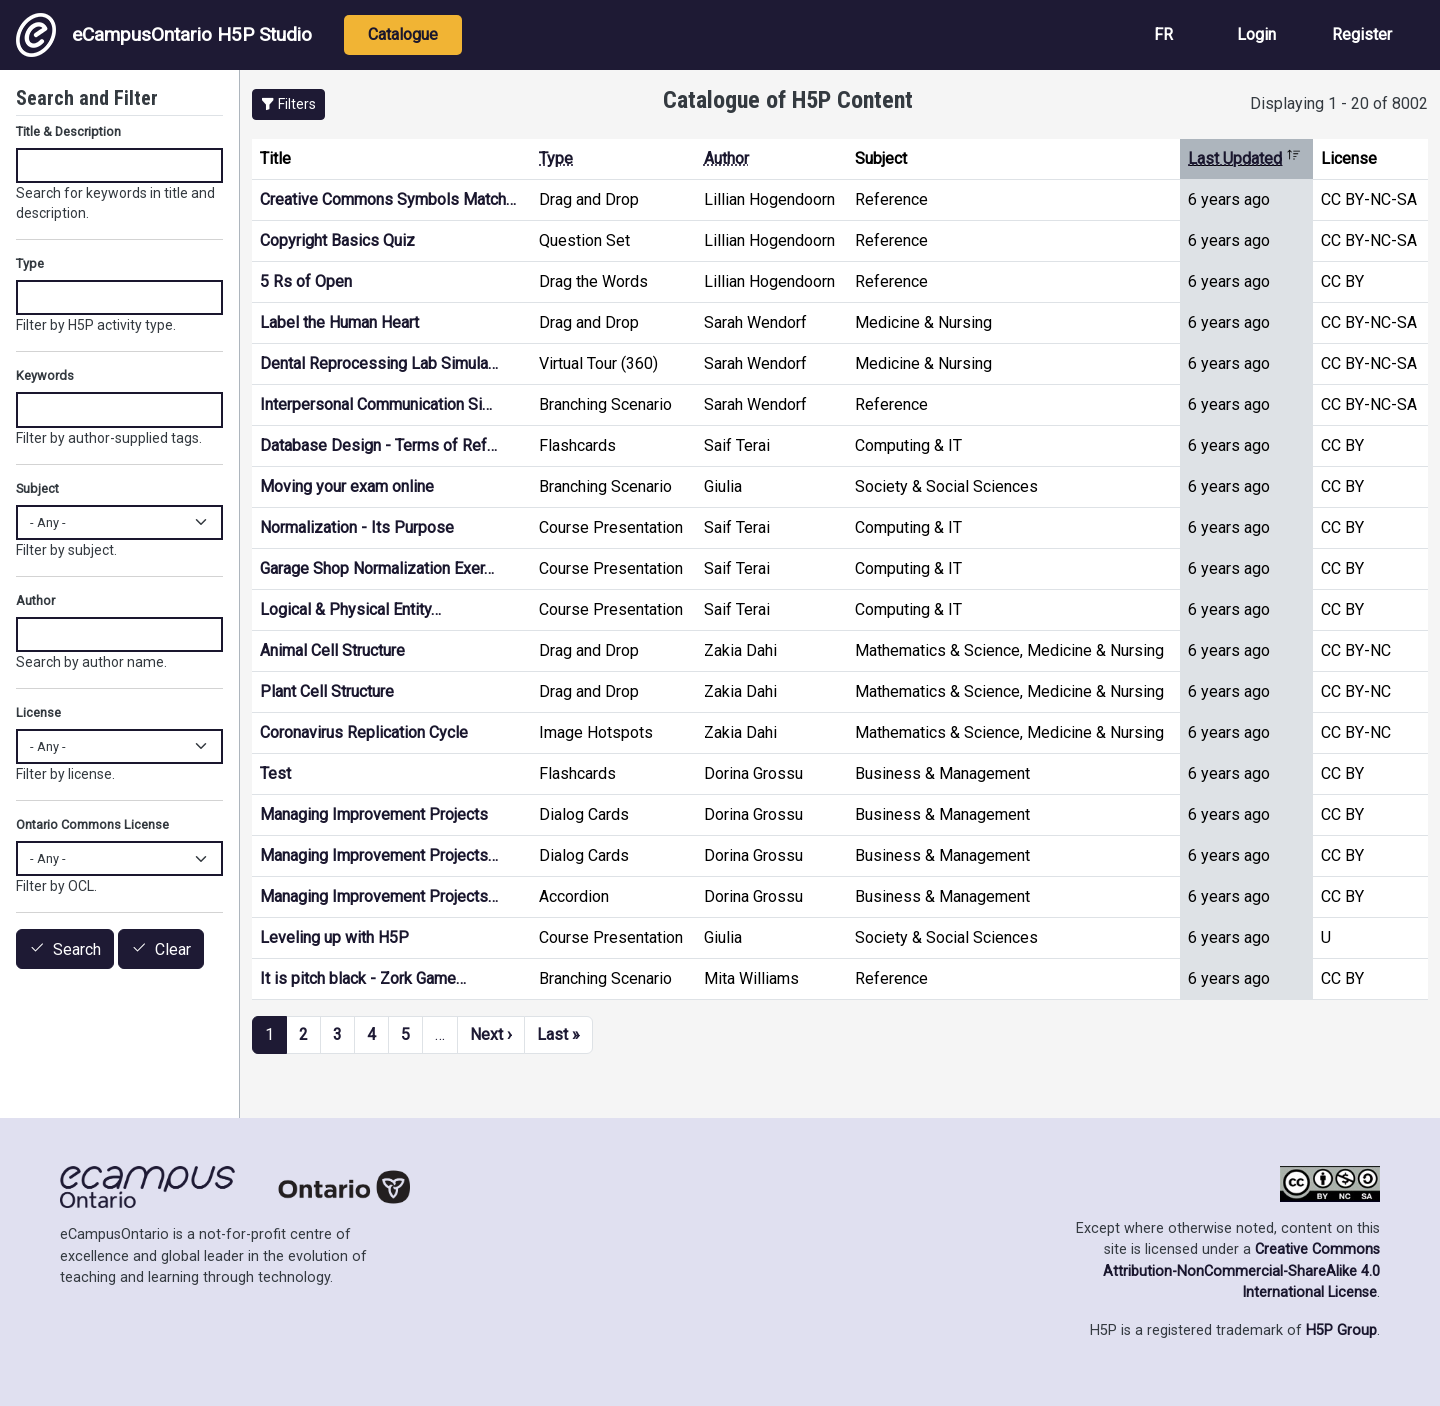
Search (77, 949)
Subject (37, 488)
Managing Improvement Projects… (379, 855)
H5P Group (1341, 1330)
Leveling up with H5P (334, 937)
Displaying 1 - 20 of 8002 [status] (1339, 103)
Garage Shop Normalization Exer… (377, 568)
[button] (288, 104)
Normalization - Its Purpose (357, 527)
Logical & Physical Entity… (350, 609)
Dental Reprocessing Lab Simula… (379, 363)
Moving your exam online (347, 486)
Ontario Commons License (92, 824)
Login (1256, 34)
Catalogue (403, 34)
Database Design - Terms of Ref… (378, 445)
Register (1362, 34)
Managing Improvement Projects (374, 814)
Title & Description (68, 131)
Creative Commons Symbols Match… (388, 199)
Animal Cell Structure (332, 650)
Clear (173, 949)
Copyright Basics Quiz (337, 240)
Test (275, 773)
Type (556, 158)
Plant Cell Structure (327, 691)
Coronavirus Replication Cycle (364, 732)
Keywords (45, 375)
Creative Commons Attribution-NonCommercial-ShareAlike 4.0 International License (1241, 1271)
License (38, 712)
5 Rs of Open (306, 281)
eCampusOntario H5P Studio (164, 35)
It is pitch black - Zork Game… (363, 978)
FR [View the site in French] (1163, 34)
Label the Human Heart (339, 322)
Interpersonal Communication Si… (376, 404)
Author (726, 158)
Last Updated (1244, 158)
